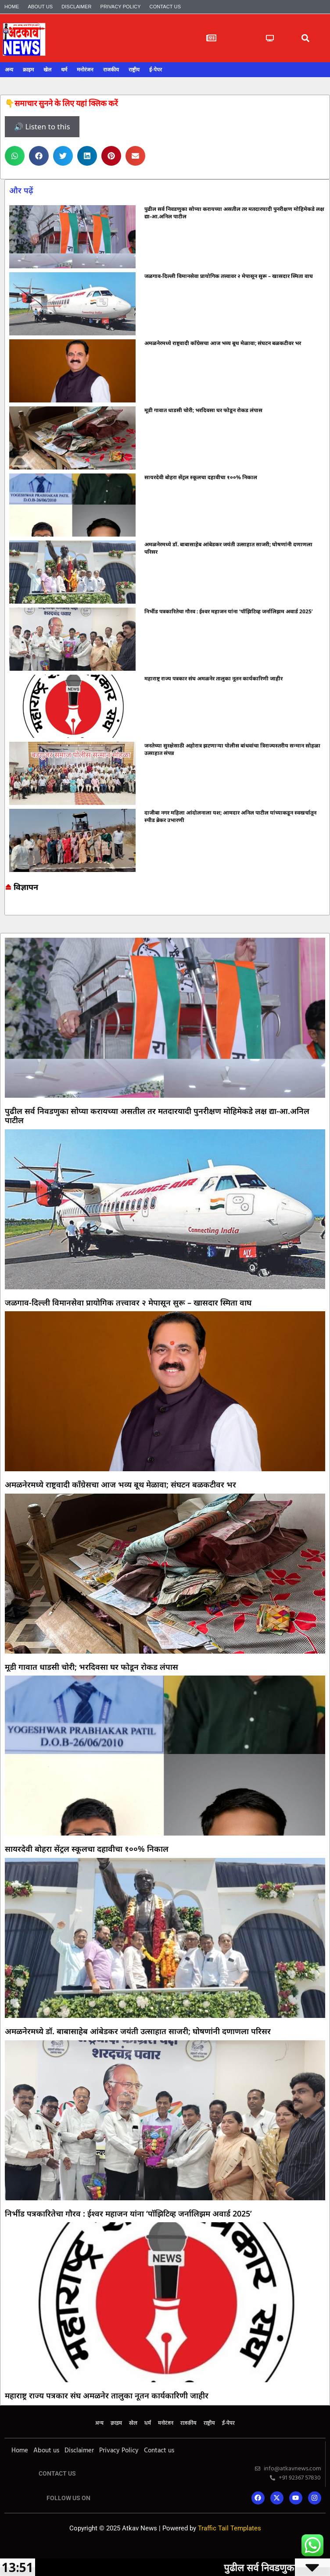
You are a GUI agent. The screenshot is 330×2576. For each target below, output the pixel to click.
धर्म (64, 70)
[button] (305, 38)
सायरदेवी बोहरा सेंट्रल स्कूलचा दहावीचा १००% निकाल (200, 477)
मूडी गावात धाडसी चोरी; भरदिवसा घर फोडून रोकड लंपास (203, 410)
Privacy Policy (120, 6)
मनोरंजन (85, 70)
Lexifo (165, 2541)
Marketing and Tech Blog (9, 908)
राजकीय (111, 70)
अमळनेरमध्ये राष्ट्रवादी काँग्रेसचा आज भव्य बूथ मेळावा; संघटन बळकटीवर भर (222, 343)
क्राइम (28, 70)
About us (40, 6)
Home (11, 6)
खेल (47, 70)
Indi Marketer (165, 2546)
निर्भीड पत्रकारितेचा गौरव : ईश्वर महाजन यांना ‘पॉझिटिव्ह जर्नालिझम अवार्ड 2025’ (228, 611)
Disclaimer (76, 6)
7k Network (165, 2537)
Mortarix (165, 2545)
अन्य (9, 70)
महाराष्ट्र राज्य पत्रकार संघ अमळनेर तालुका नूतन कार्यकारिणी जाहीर (213, 678)
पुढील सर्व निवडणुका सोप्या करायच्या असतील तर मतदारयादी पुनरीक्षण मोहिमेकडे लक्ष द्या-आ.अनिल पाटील (157, 1116)
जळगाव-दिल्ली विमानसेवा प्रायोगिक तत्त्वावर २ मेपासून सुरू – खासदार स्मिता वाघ (228, 276)
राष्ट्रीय (134, 70)
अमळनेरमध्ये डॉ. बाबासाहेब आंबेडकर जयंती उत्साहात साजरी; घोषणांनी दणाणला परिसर (138, 2031)
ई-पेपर (155, 70)
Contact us (165, 6)
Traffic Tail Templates (229, 2528)
